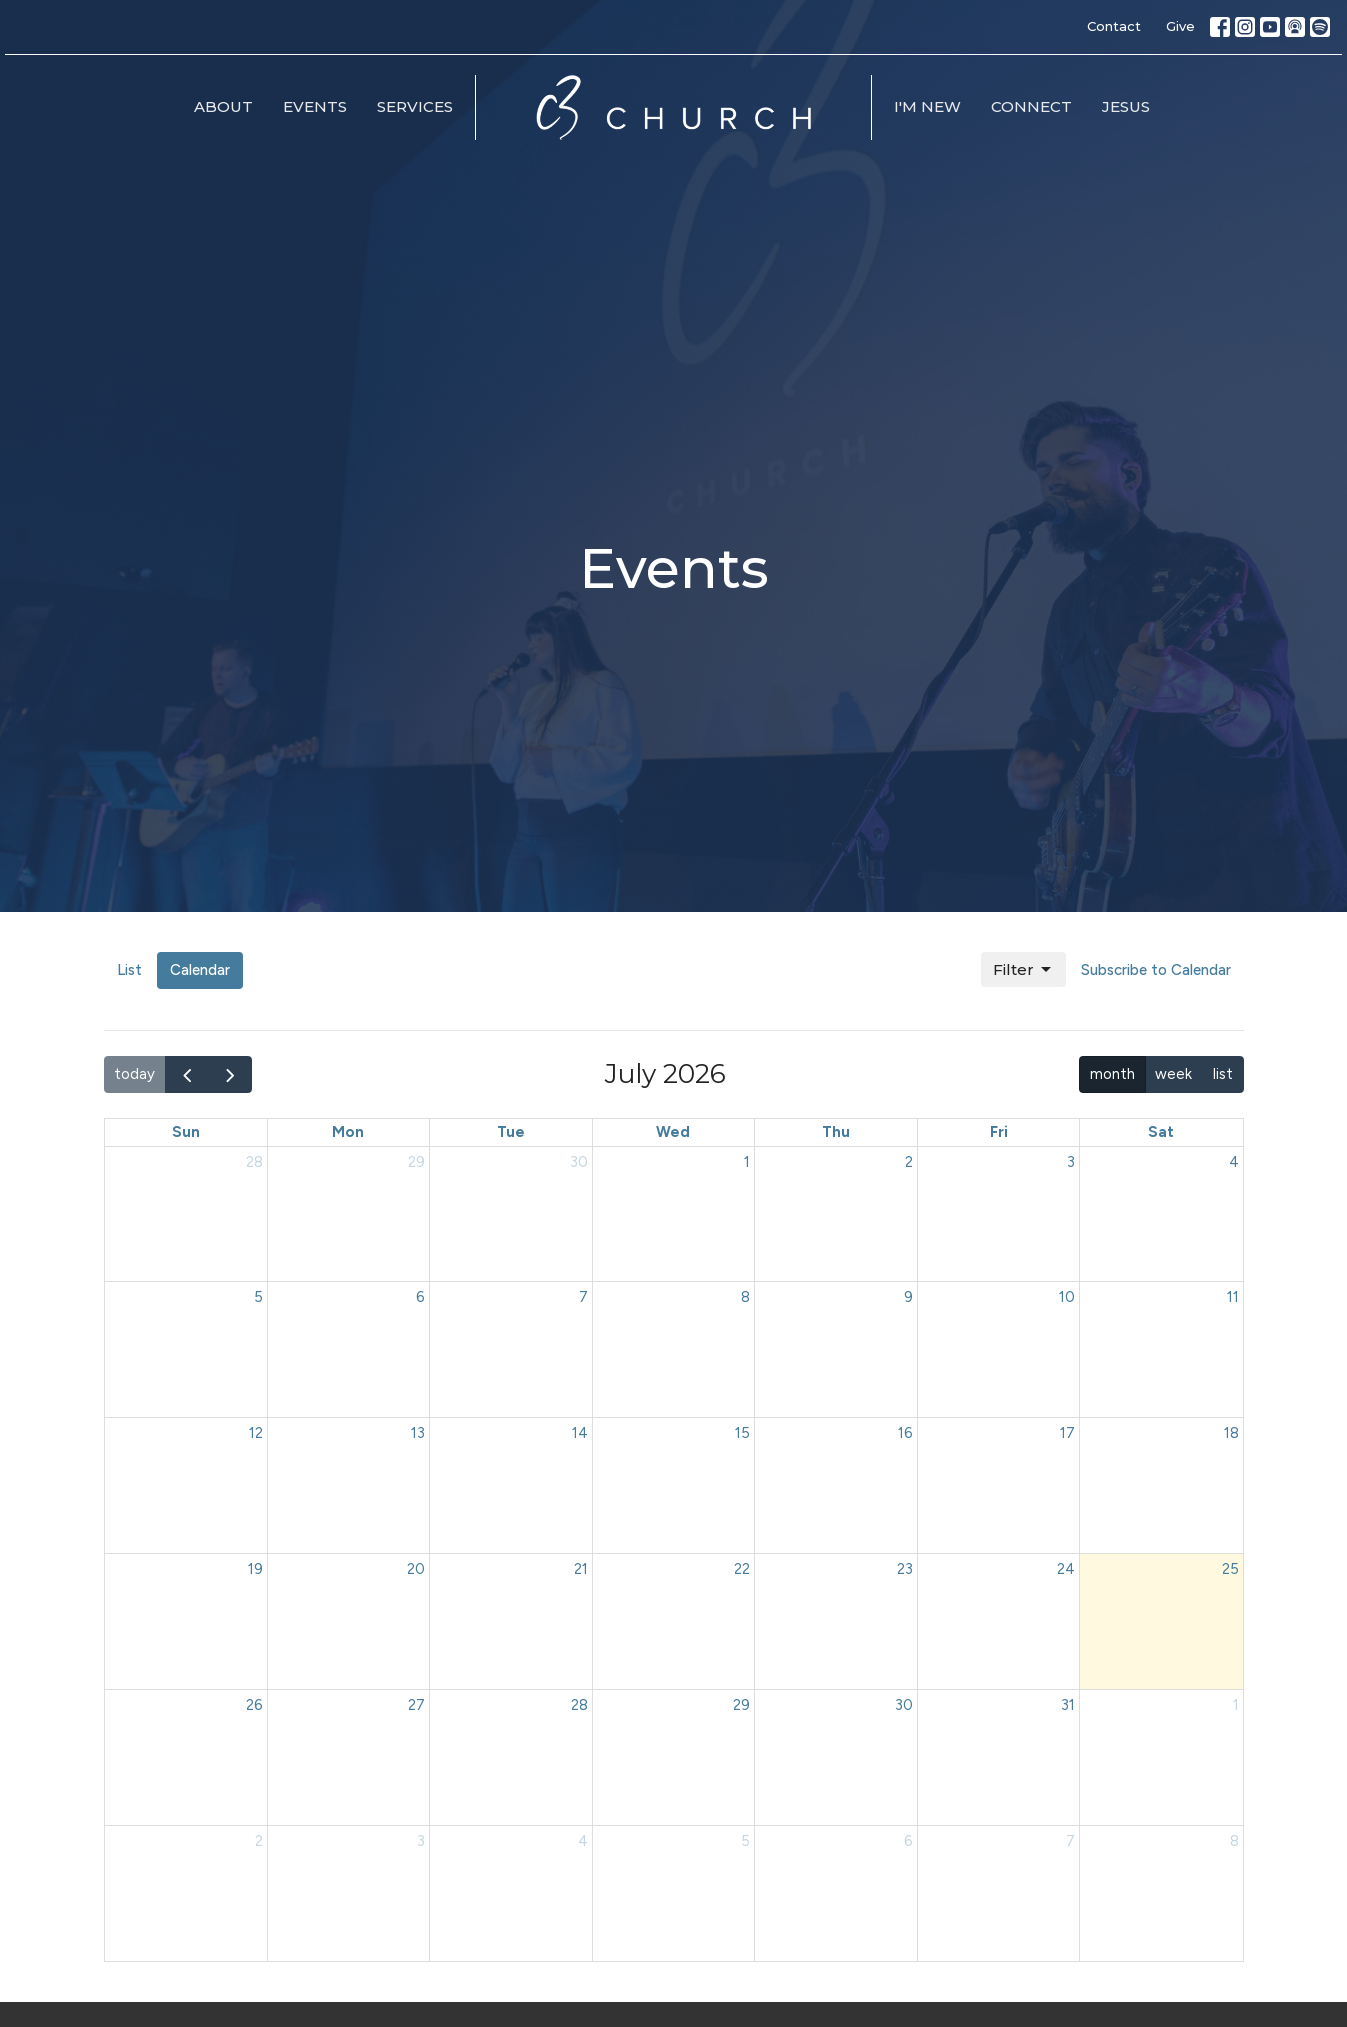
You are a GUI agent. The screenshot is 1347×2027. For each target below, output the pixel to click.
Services (415, 106)
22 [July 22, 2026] (742, 1569)
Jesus (1126, 106)
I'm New (927, 106)
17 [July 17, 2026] (1067, 1433)
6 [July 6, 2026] (420, 1297)
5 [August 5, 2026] (745, 1841)
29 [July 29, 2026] (741, 1705)
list (1223, 1074)
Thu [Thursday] (836, 1132)
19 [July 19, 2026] (255, 1569)
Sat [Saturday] (1161, 1132)
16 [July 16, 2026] (905, 1433)
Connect (1031, 106)
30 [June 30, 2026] (579, 1162)
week (1173, 1074)
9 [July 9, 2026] (908, 1297)
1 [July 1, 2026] (747, 1162)
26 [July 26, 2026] (254, 1705)
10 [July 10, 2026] (1067, 1297)
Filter (1023, 970)
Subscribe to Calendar (1156, 970)
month (1112, 1074)
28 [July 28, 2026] (579, 1705)
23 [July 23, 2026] (905, 1569)
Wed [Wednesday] (673, 1132)
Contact (1114, 26)
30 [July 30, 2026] (904, 1705)
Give (1180, 26)
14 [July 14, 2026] (580, 1433)
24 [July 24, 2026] (1066, 1569)
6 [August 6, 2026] (908, 1841)
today (134, 1074)
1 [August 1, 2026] (1236, 1705)
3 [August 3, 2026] (421, 1841)
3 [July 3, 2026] (1071, 1162)
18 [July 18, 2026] (1231, 1433)
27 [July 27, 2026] (416, 1705)
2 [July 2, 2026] (909, 1162)
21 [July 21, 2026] (581, 1569)
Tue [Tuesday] (511, 1132)
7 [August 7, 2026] (1070, 1841)
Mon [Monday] (348, 1132)
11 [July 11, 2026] (1233, 1297)
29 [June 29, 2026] (416, 1162)
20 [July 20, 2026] (416, 1569)
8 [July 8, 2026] (745, 1297)
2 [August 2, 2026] (259, 1841)
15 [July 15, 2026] (742, 1433)
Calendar (200, 970)
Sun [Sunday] (186, 1132)
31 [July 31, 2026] (1068, 1705)
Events (315, 106)
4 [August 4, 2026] (583, 1841)
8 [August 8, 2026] (1234, 1841)
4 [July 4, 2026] (1234, 1162)
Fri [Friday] (999, 1132)
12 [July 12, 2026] (256, 1433)
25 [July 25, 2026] (1230, 1569)
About (223, 106)
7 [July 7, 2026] (583, 1297)
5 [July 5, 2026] (258, 1297)
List (129, 970)
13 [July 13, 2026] (418, 1433)
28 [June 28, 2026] (254, 1162)
